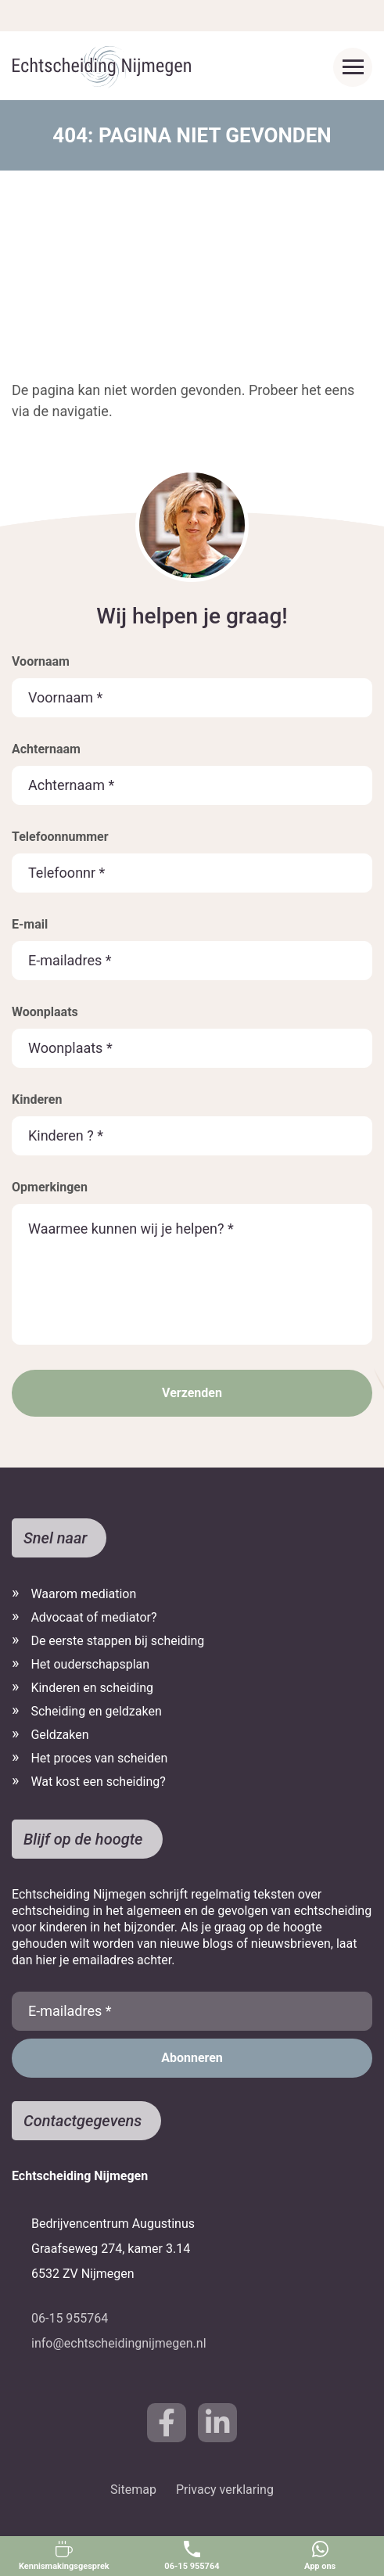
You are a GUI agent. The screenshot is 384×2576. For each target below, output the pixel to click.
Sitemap (133, 2489)
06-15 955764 (191, 2556)
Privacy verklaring (225, 2489)
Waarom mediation (83, 1593)
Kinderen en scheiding (92, 1687)
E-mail (30, 924)
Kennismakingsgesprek (64, 2556)
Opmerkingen (50, 1187)
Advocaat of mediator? (93, 1617)
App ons (320, 2556)
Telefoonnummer (60, 836)
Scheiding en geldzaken (96, 1711)
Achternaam (46, 749)
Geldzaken (59, 1734)
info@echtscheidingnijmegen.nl (118, 2343)
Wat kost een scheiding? (98, 1781)
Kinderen (37, 1099)
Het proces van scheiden (99, 1758)
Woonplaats (45, 1011)
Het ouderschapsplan (90, 1664)
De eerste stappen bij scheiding (117, 1640)
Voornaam (41, 661)
